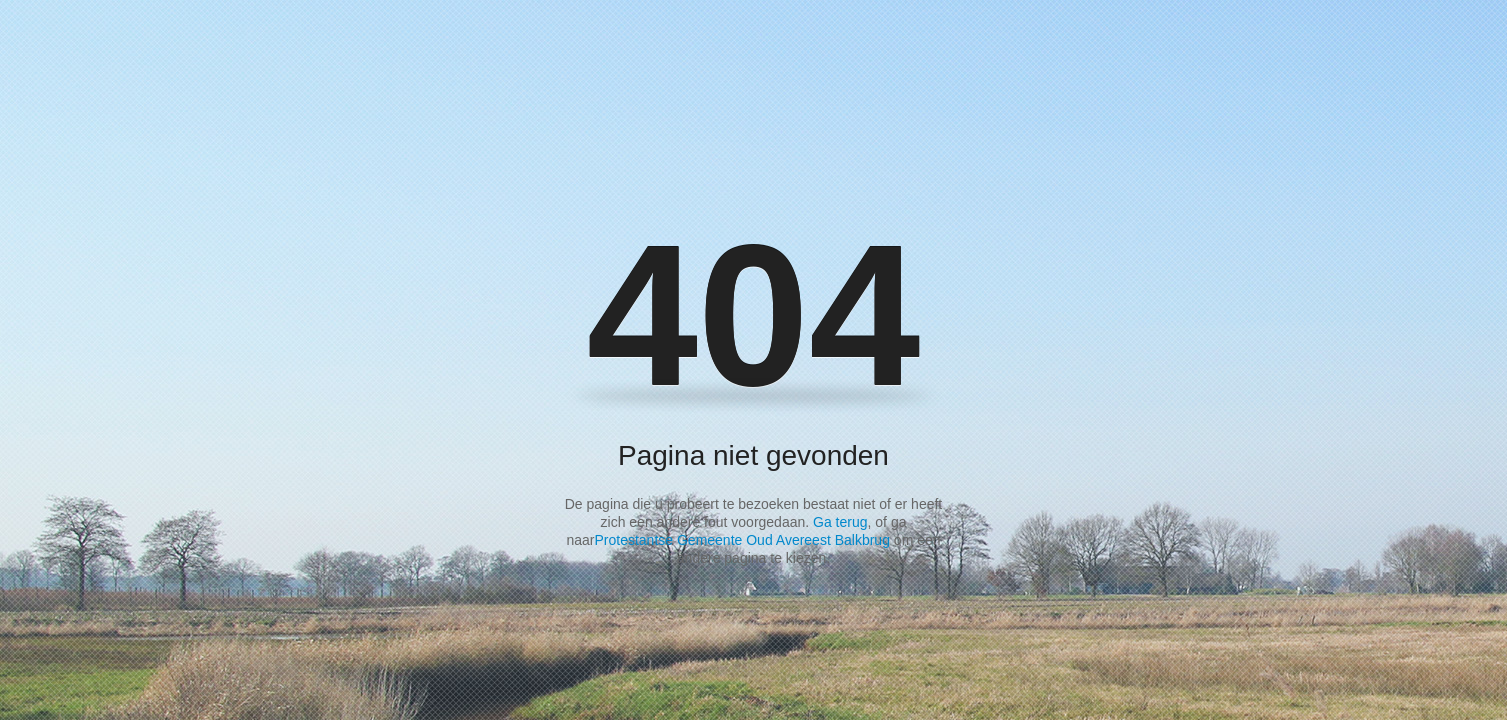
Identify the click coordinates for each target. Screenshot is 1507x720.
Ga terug (840, 522)
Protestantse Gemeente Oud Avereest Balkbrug (741, 540)
